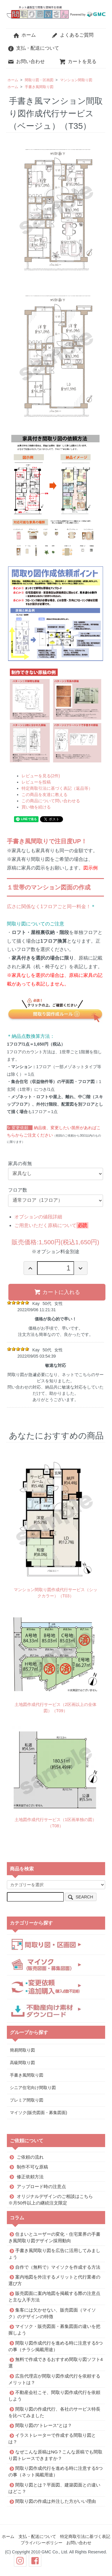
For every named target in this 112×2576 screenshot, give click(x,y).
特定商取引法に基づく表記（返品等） (57, 788)
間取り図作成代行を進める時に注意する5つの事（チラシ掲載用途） (55, 2346)
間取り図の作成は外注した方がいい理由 (55, 2501)
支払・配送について (33, 48)
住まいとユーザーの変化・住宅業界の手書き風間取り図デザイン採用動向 (54, 2237)
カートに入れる (57, 1291)
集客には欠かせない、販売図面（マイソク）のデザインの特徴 (52, 2313)
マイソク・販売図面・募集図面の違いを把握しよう (54, 2329)
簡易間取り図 (22, 2050)
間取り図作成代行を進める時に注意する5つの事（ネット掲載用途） (55, 2471)
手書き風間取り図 (39, 87)
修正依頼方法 (30, 2176)
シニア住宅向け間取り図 (33, 2087)
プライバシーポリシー (41, 2542)
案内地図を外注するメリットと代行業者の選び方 (54, 2280)
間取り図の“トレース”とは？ (43, 2425)
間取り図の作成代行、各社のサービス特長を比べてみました (54, 2412)
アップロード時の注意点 (41, 2186)
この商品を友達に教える (44, 794)
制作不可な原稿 (32, 2166)
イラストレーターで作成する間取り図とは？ (52, 2438)
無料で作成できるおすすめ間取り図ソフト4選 (55, 2362)
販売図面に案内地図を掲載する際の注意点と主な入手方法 (54, 2296)
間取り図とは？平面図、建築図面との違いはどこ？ (54, 2488)
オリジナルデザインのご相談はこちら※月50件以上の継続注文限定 (50, 2199)
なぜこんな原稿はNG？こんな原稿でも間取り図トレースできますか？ (55, 2455)
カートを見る (77, 61)
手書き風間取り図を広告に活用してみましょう (54, 2254)
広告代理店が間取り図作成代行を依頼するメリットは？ (54, 2379)
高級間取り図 (22, 2062)
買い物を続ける (36, 807)
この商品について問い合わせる (51, 800)
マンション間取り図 (76, 80)
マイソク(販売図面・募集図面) (38, 2112)
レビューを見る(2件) (41, 775)
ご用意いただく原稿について (45, 1225)
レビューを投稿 (36, 782)
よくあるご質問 (72, 34)
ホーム (24, 34)
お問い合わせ (26, 61)
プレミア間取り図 (26, 2100)
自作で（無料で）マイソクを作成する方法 (57, 2266)
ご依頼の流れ (30, 2156)
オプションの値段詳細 (38, 1216)
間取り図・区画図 (39, 80)
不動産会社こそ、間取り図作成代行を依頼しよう (54, 2395)
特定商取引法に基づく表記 (85, 2536)
